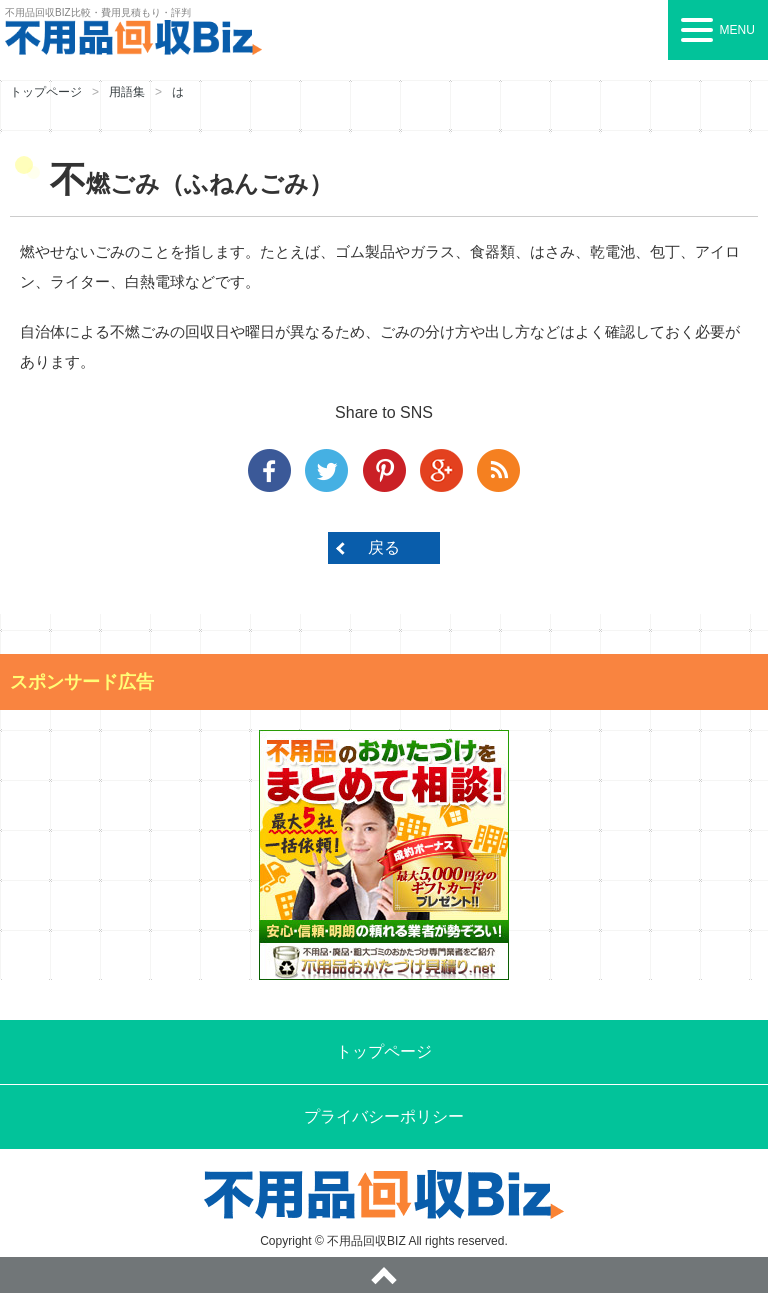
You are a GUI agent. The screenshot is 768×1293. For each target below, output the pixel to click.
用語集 (127, 92)
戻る (384, 547)
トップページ (46, 92)
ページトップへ (384, 1275)
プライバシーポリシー (384, 1116)
